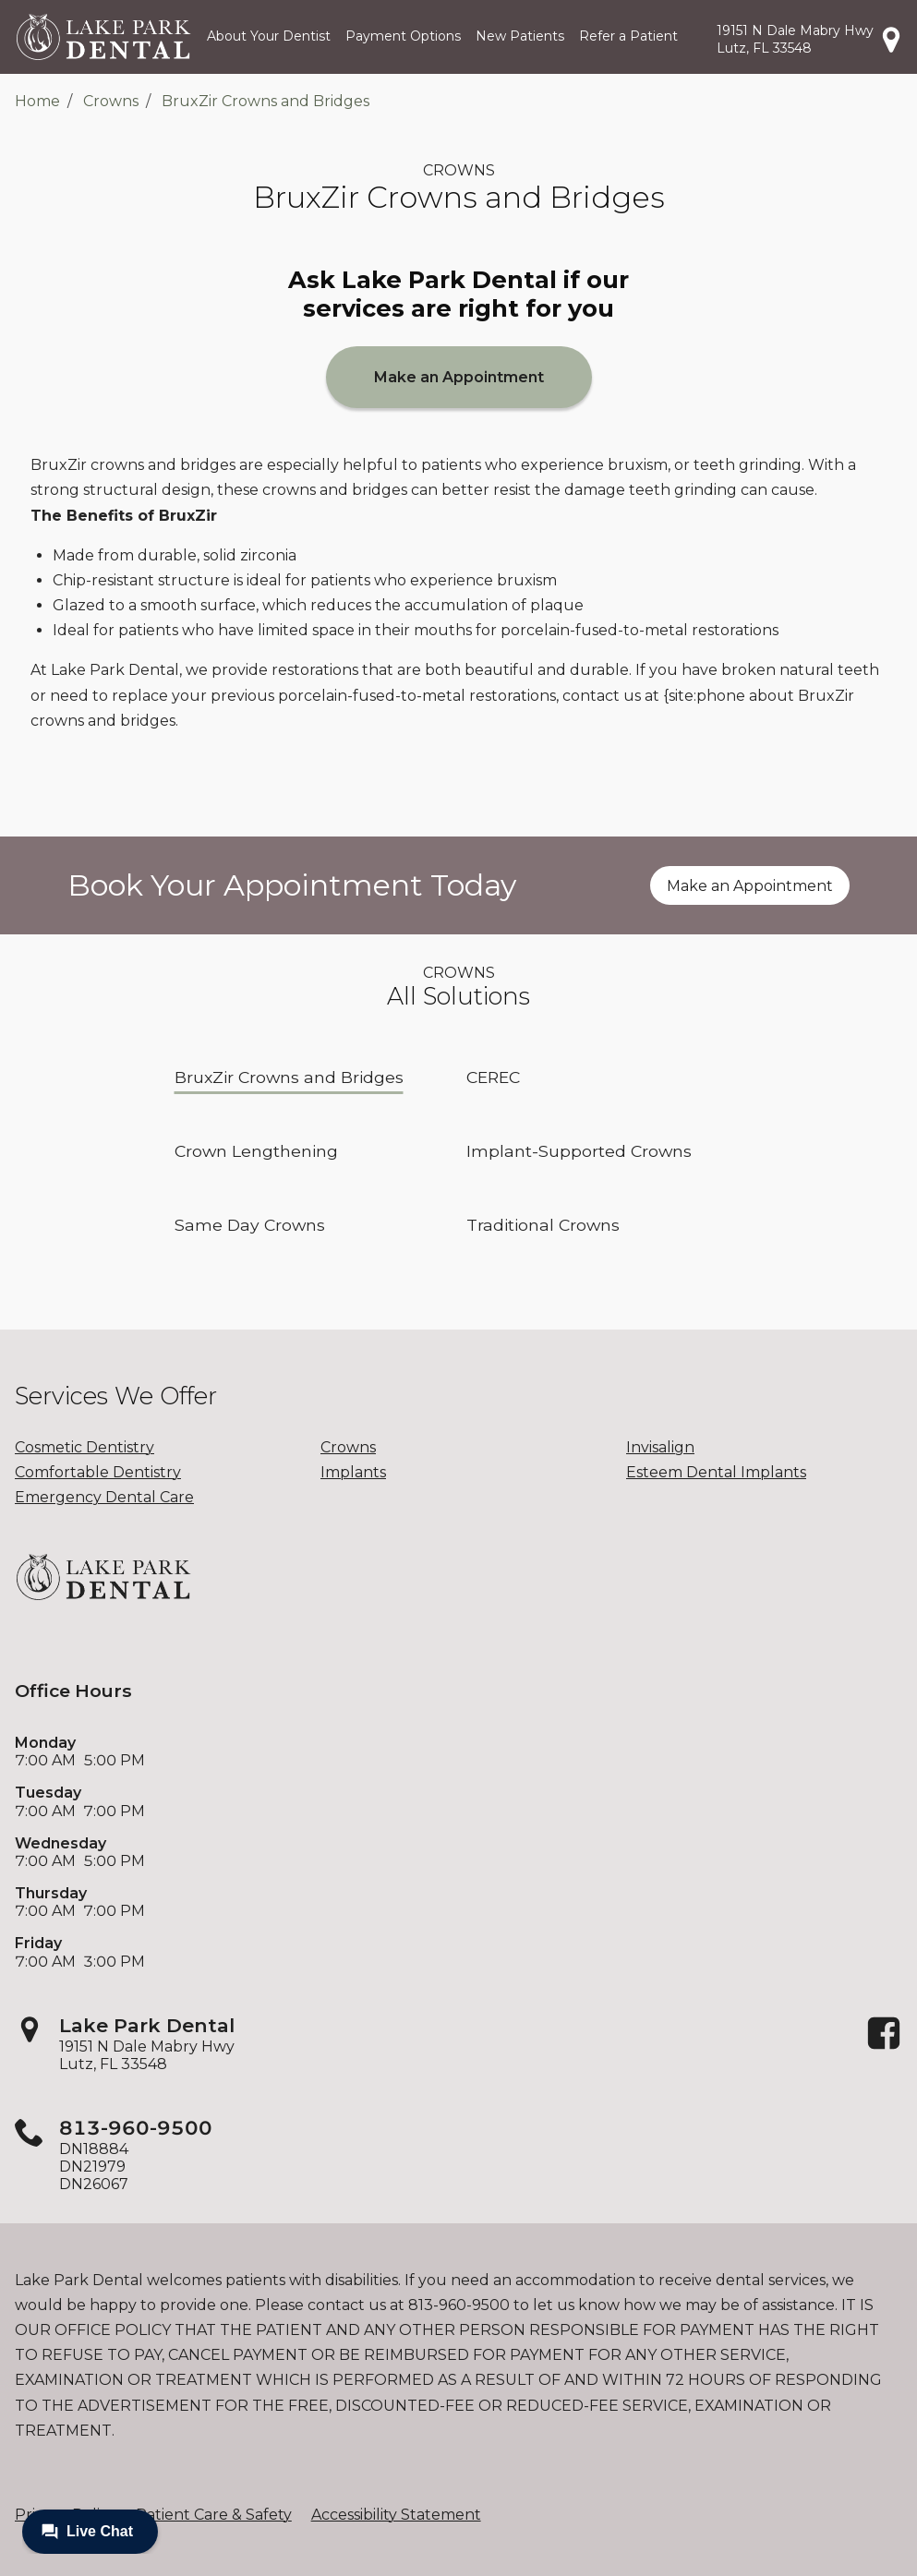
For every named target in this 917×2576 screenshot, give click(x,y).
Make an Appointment (459, 377)
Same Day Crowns (250, 1224)
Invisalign (660, 1447)
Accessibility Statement (396, 2514)
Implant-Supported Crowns (579, 1151)
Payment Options (403, 36)
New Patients (520, 36)
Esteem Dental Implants (716, 1472)
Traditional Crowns (543, 1224)
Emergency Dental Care (104, 1497)
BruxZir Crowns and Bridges (265, 101)
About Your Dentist (269, 36)
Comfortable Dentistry (98, 1472)
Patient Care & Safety (214, 2514)
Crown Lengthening (256, 1151)
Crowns (111, 101)
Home (37, 101)
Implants (353, 1472)
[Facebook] (883, 2046)
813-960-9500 (135, 2127)
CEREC (493, 1077)
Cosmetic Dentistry (84, 1447)
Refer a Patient (628, 36)
